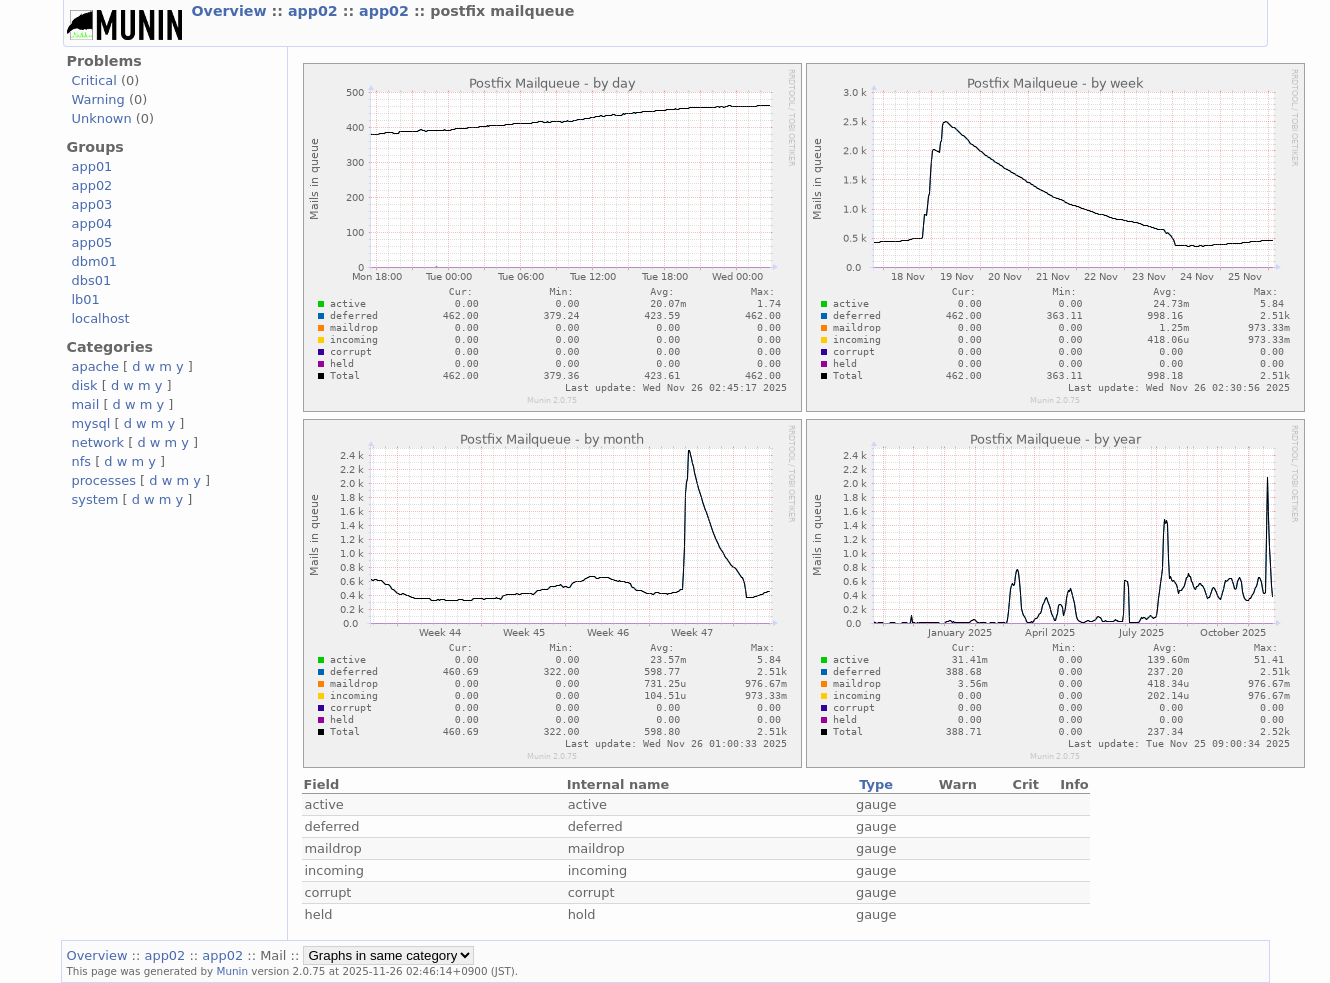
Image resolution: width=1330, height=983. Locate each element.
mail (86, 404)
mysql (91, 423)
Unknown (102, 118)
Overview (232, 11)
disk (85, 385)
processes (104, 480)
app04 (92, 223)
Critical (94, 80)
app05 (92, 242)
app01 (92, 166)
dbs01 (92, 280)
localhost (101, 318)
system (95, 499)
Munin (232, 971)
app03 (92, 204)
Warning (98, 99)
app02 (315, 11)
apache (95, 366)
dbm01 (95, 261)
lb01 (86, 299)
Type (876, 784)
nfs (82, 461)
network (98, 442)
